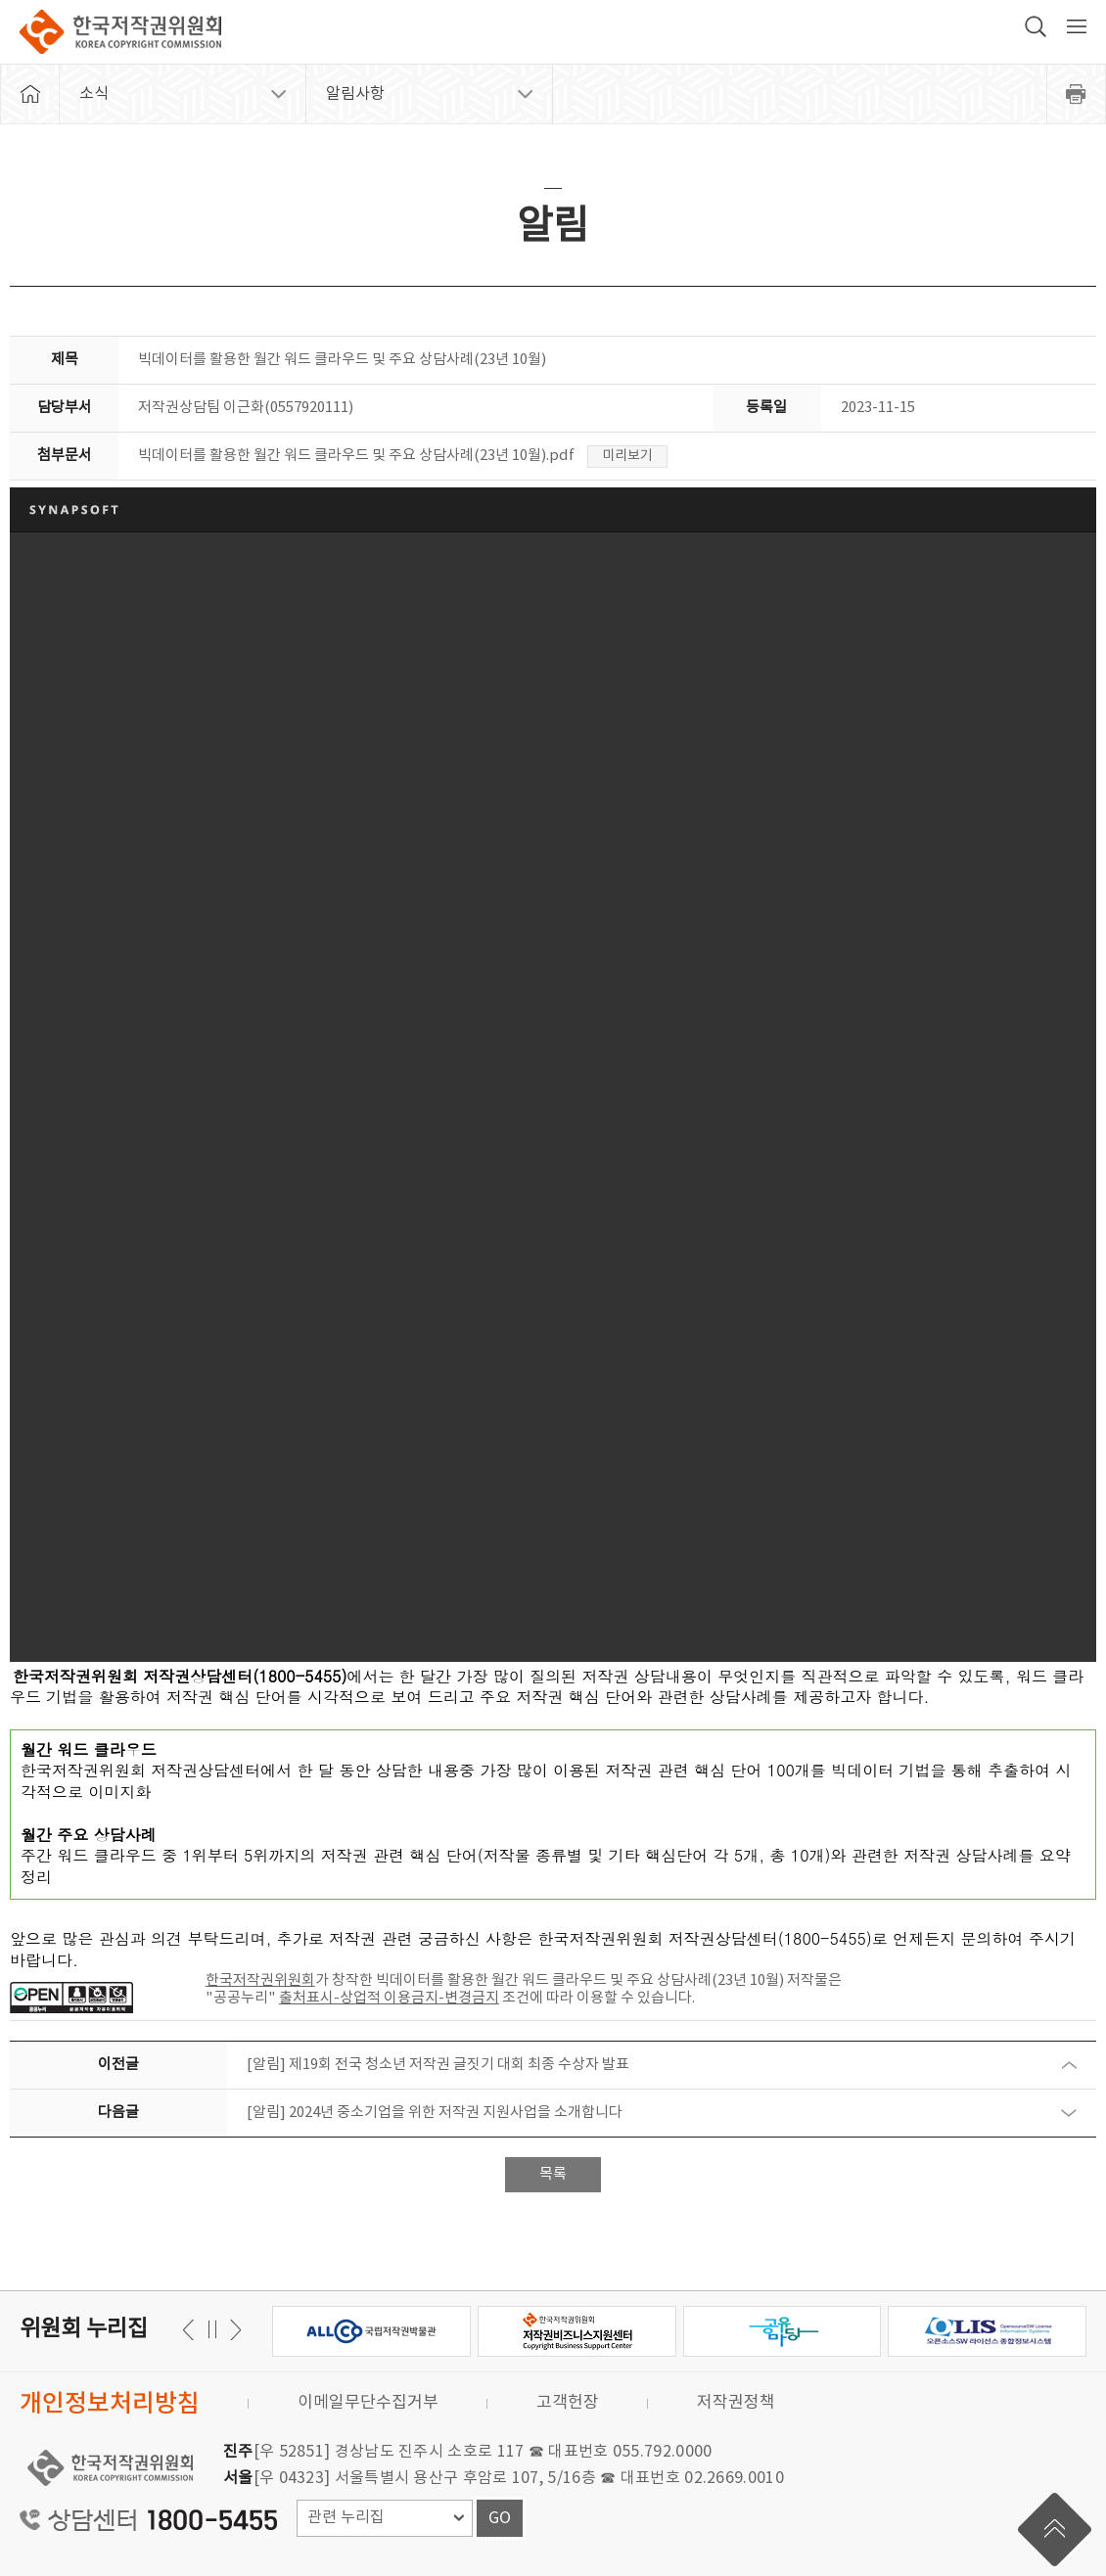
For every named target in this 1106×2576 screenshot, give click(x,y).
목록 (553, 2174)
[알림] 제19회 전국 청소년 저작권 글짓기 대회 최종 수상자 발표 (438, 2064)
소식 (94, 94)
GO (499, 2518)
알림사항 (355, 94)
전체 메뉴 (1076, 26)
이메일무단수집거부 (368, 2403)
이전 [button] (232, 2330)
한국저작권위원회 (120, 32)
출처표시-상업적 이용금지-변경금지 (389, 1998)
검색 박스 (1035, 26)
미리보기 (627, 456)
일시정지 (212, 2330)
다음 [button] (191, 2330)
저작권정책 (736, 2403)
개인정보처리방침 (110, 2404)
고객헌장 (567, 2403)
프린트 (1076, 94)
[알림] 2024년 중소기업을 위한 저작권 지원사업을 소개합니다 (434, 2112)
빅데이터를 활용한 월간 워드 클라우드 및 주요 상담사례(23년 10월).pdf (356, 455)
